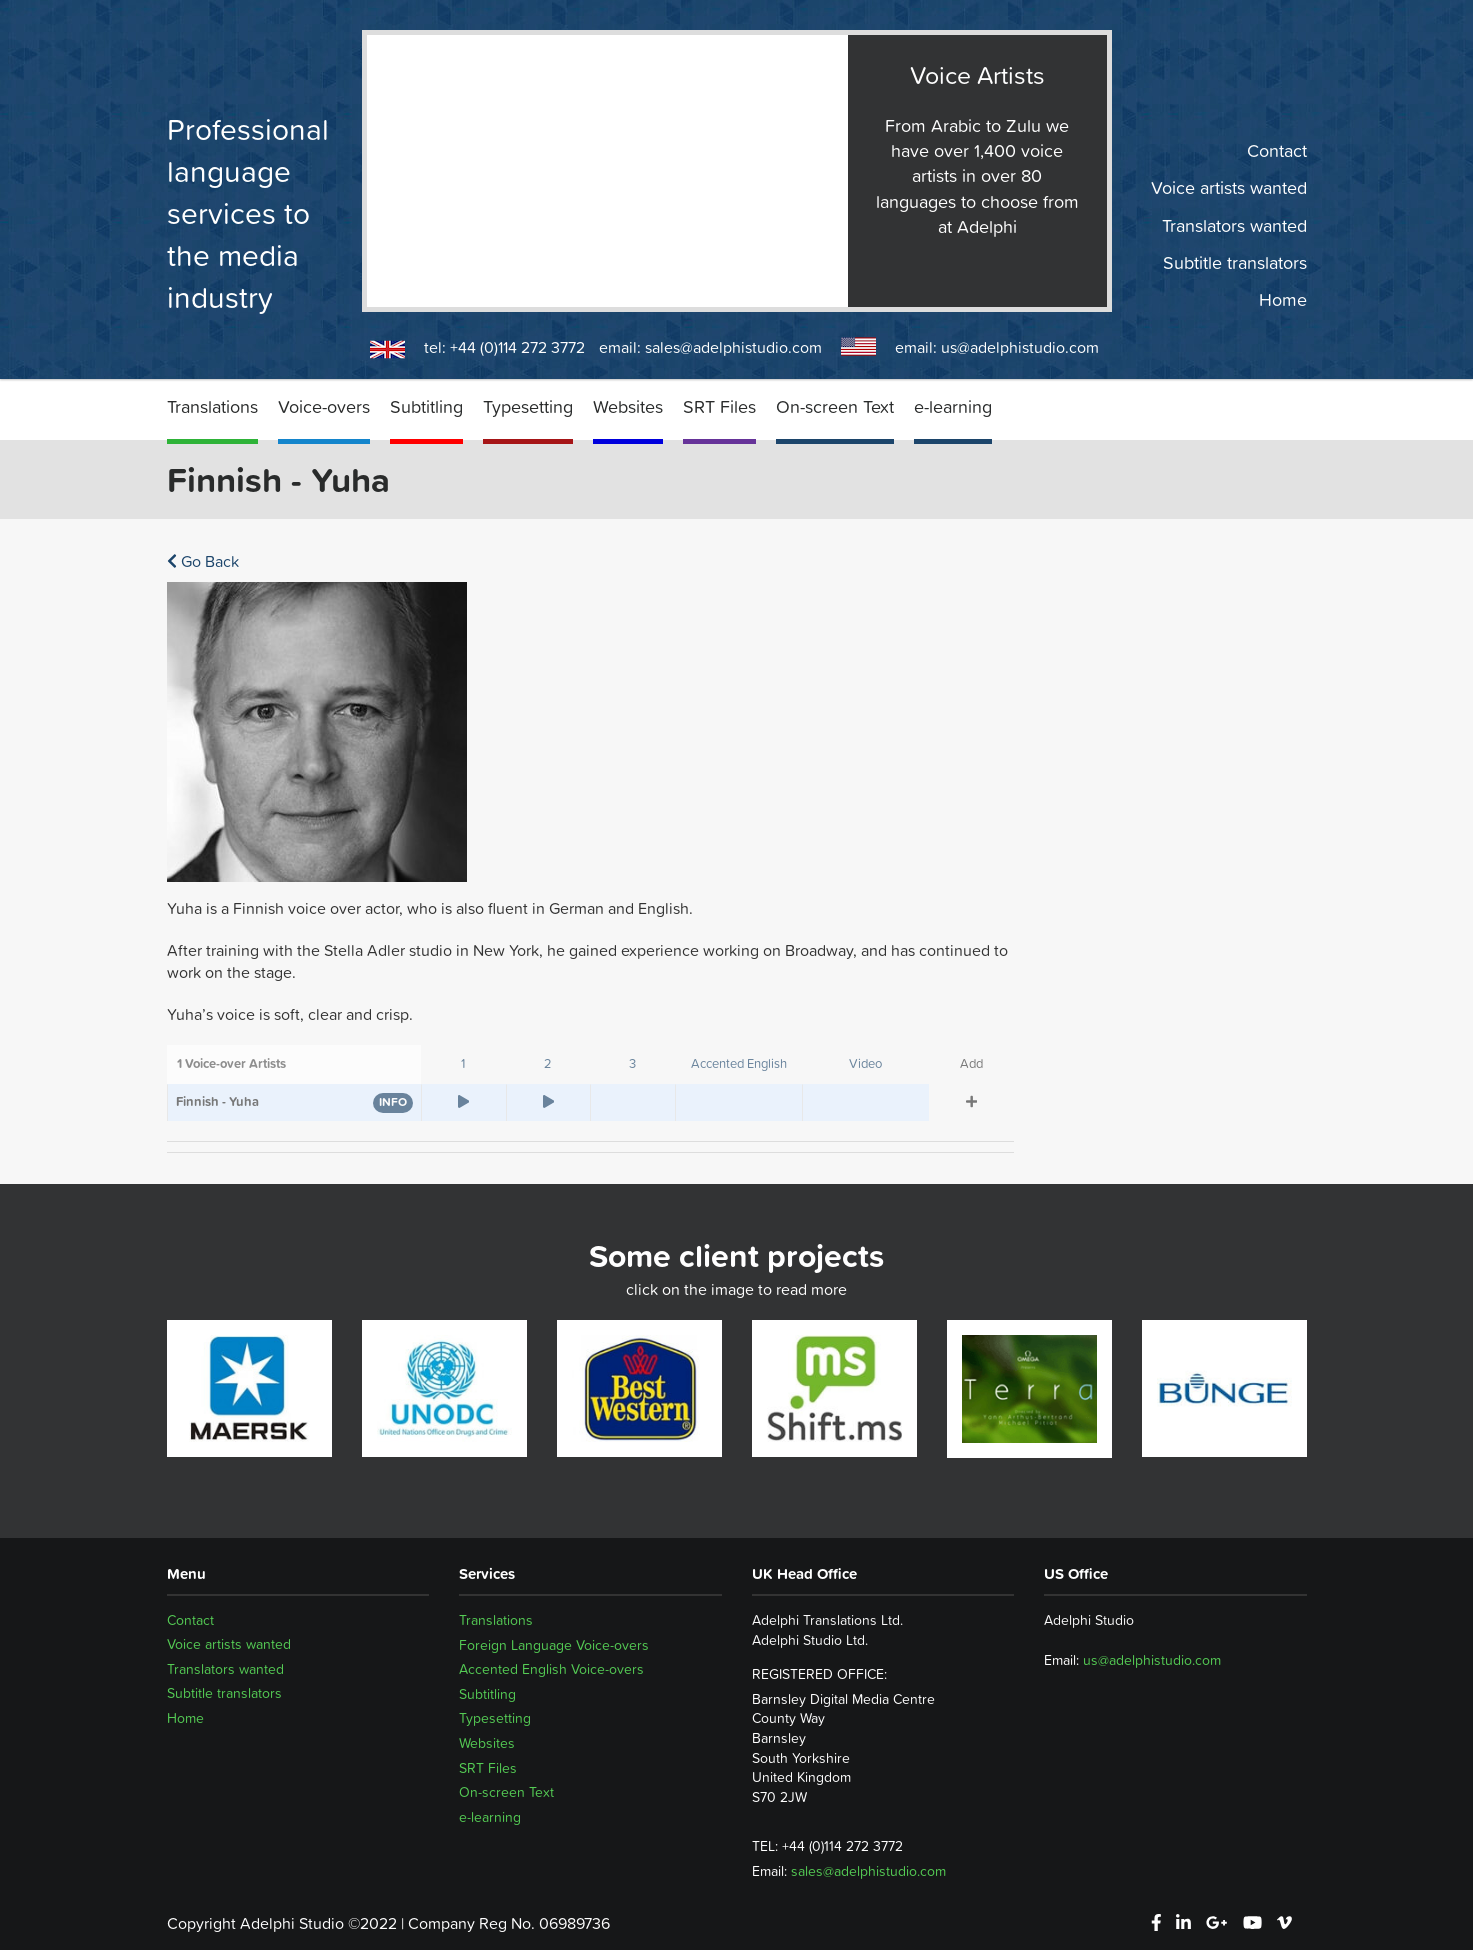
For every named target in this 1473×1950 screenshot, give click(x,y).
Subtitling (426, 406)
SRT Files (719, 406)
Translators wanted (1234, 225)
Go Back (203, 561)
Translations (212, 406)
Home (1283, 300)
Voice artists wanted (1229, 188)
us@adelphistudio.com (1020, 347)
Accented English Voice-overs (551, 1669)
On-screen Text (835, 406)
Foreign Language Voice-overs (554, 1645)
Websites (628, 406)
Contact (1277, 151)
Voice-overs (324, 406)
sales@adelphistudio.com (733, 347)
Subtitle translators (1235, 263)
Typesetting (528, 406)
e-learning (953, 406)
